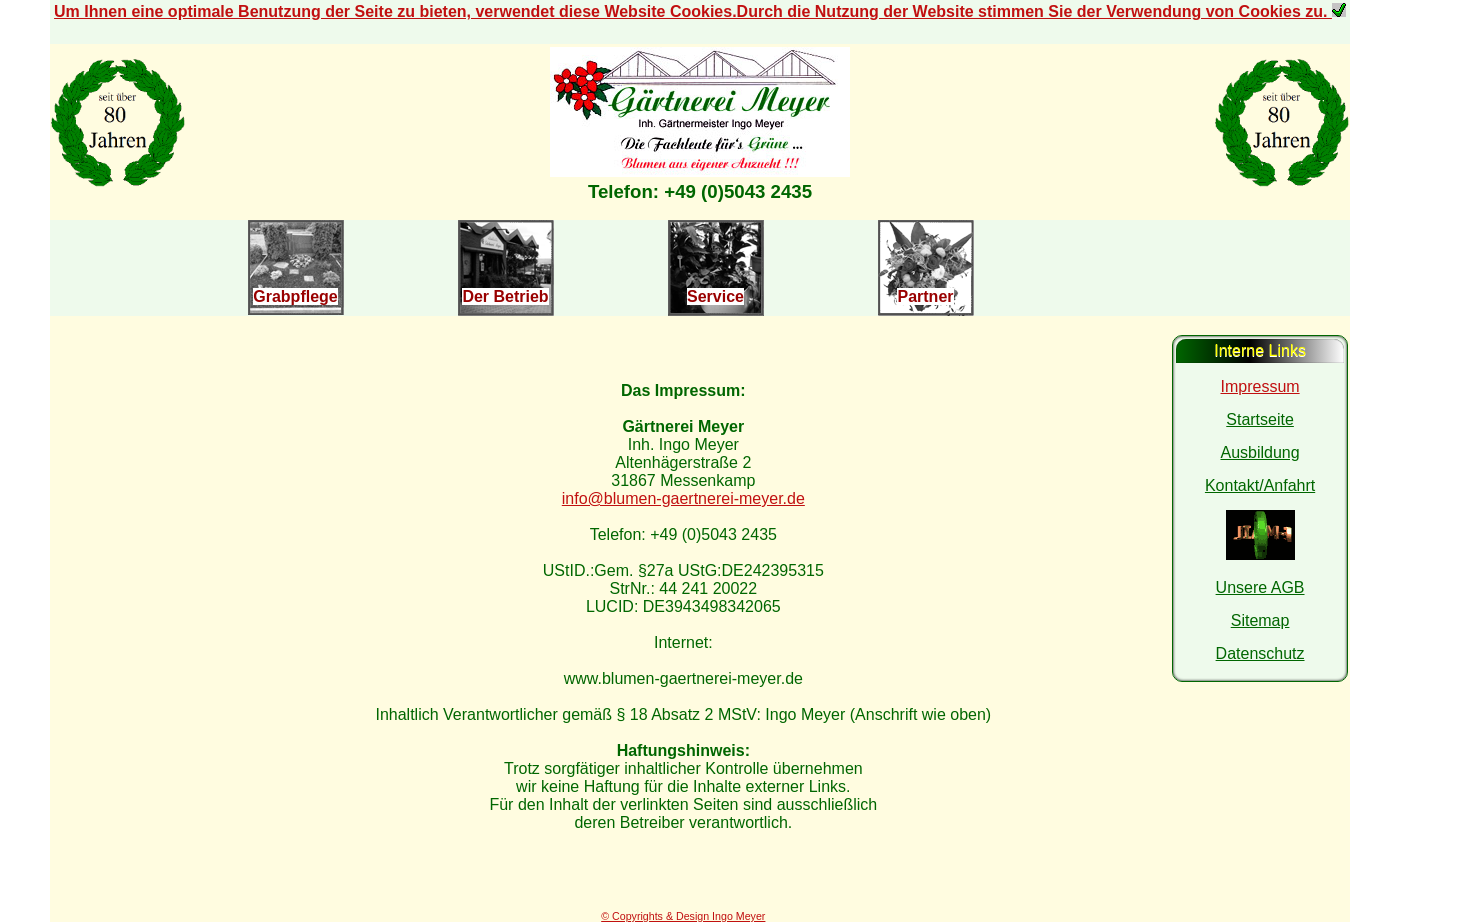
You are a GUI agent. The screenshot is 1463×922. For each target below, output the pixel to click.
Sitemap (1260, 620)
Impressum (1260, 386)
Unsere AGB (1260, 587)
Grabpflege (295, 296)
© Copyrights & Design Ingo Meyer (683, 916)
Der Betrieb (505, 296)
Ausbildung (1259, 452)
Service (715, 296)
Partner (925, 296)
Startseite (1260, 419)
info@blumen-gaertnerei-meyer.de (683, 498)
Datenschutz (1260, 653)
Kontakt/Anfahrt (1260, 485)
